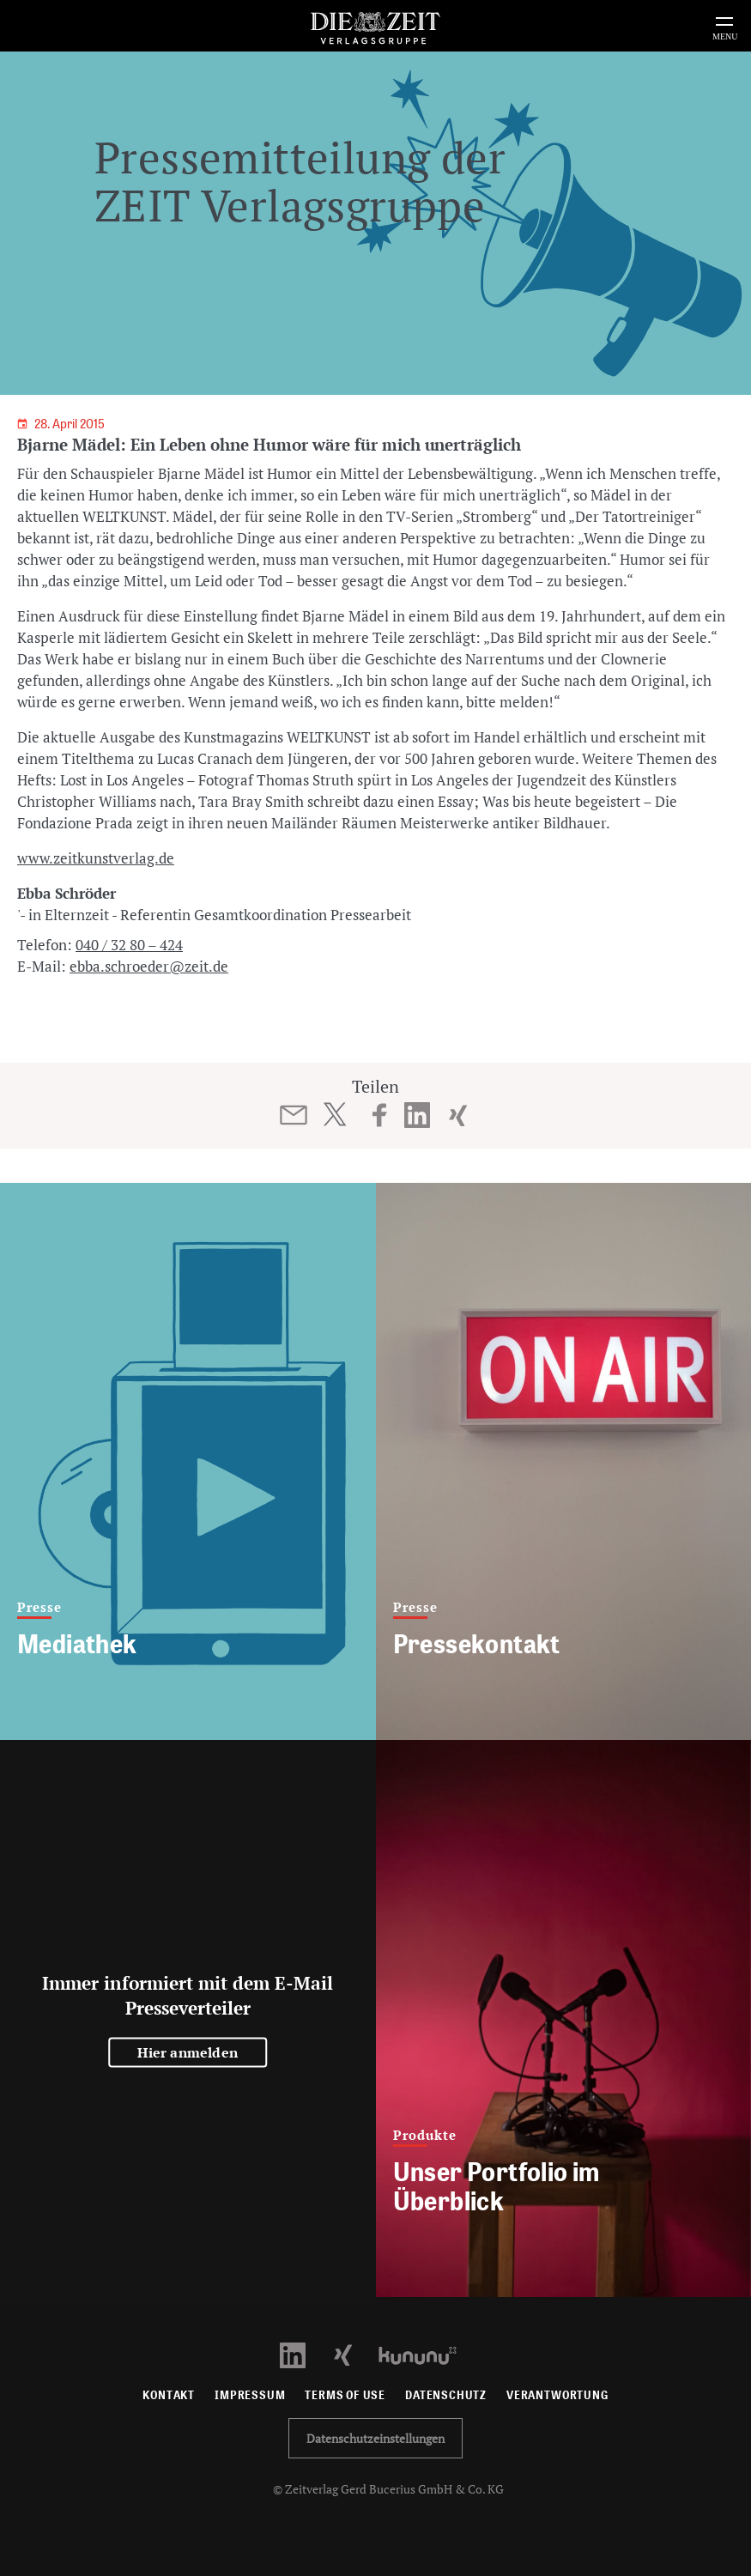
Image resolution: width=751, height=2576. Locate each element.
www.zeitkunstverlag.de (95, 858)
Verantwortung (557, 2395)
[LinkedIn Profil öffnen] (302, 2354)
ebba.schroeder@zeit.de (149, 966)
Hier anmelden (187, 2051)
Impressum (250, 2395)
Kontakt (168, 2395)
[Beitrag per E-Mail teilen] (293, 1115)
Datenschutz (446, 2395)
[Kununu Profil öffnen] (426, 2354)
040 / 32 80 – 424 (129, 945)
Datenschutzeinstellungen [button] (375, 2438)
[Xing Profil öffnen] (353, 2354)
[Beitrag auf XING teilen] (458, 1115)
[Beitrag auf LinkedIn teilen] (417, 1115)
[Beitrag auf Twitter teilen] (334, 1114)
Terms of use (345, 2395)
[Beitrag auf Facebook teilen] (380, 1115)
